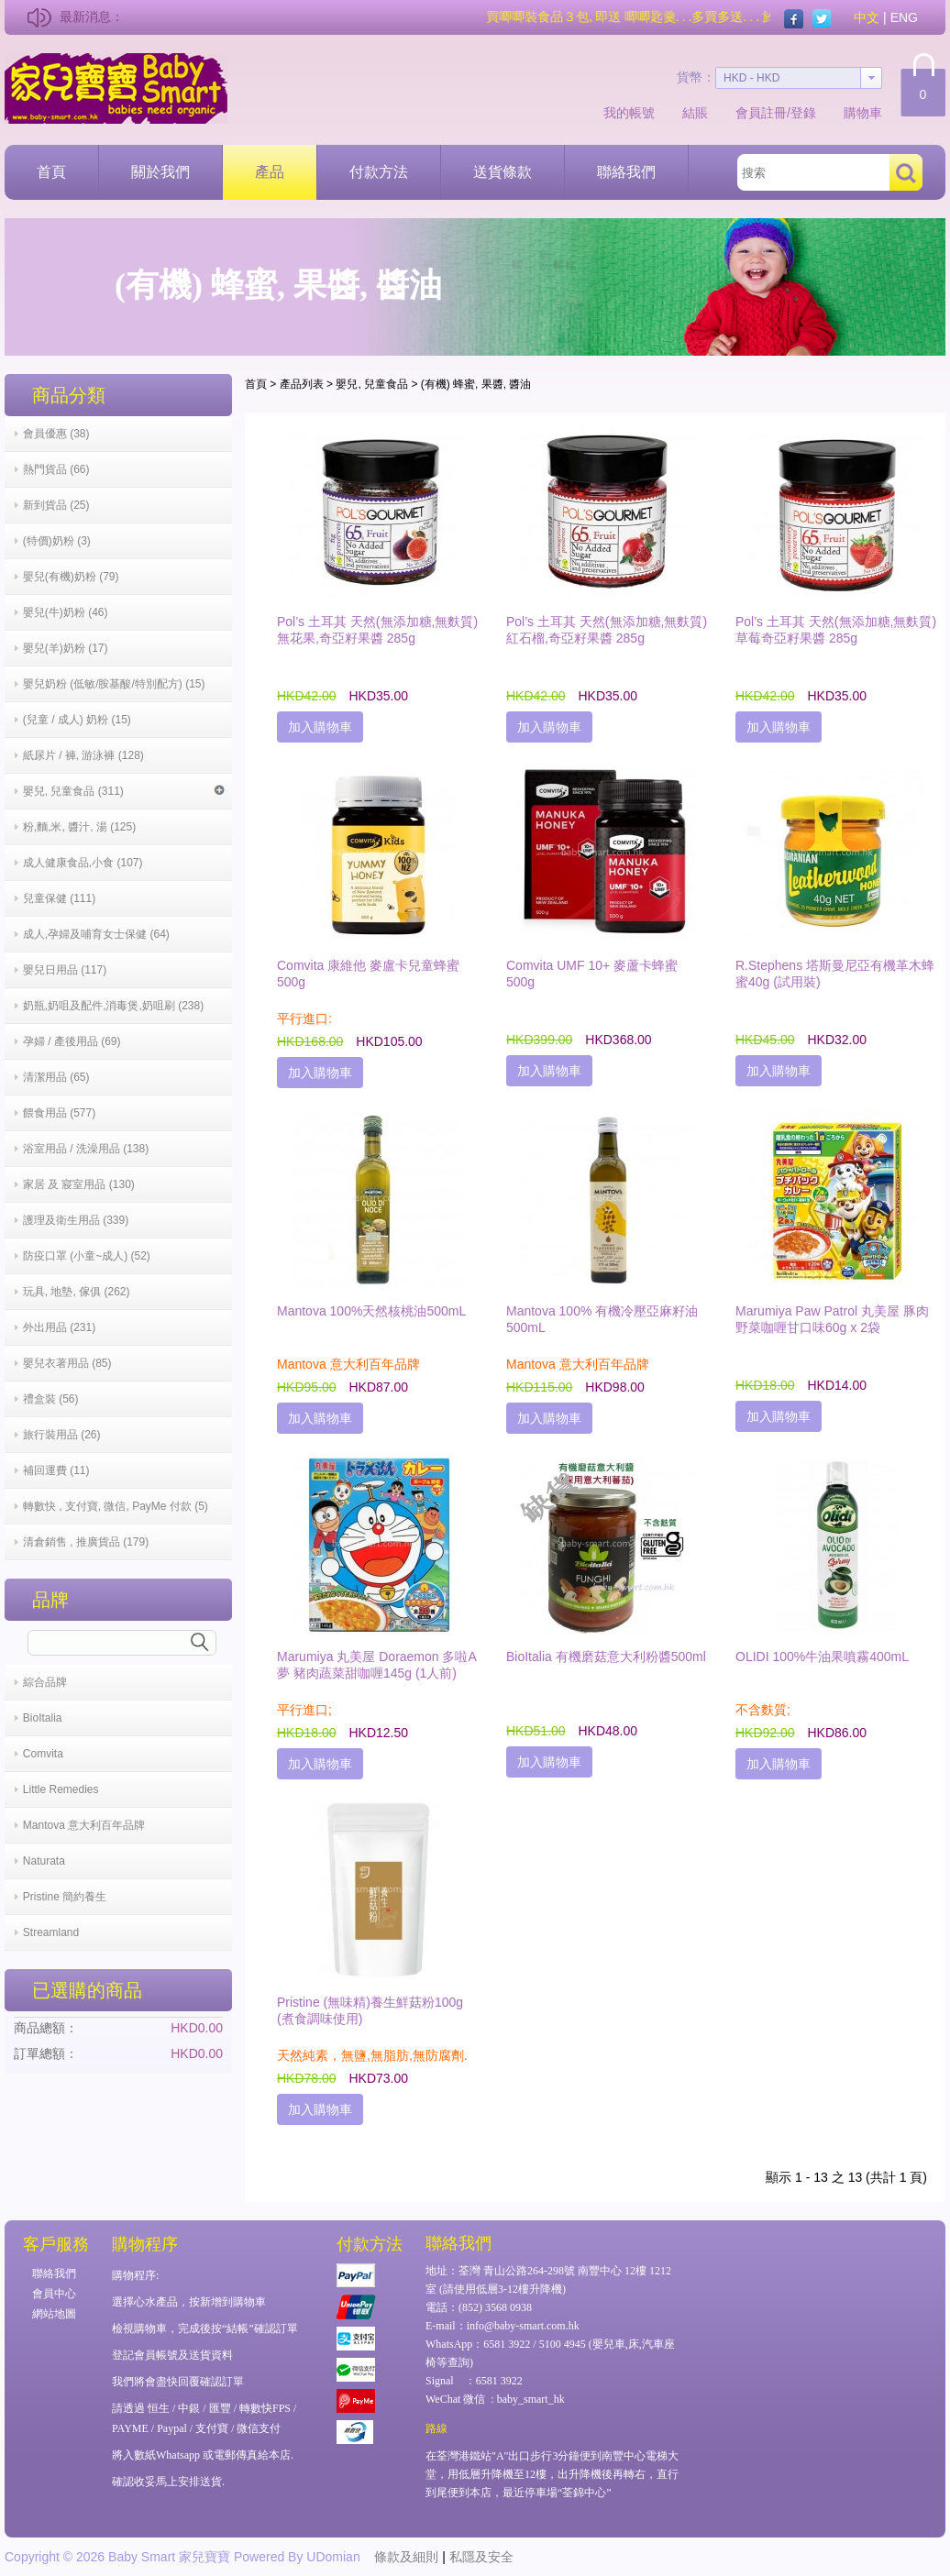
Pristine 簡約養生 (64, 1896)
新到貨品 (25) (56, 505)
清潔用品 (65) (56, 1077)
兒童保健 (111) (59, 898)
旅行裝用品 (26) (62, 1434)
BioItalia (42, 1718)
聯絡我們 (626, 172)
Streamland (51, 1932)
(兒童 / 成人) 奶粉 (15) (77, 719)
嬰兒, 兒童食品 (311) (124, 791)
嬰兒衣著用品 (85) (67, 1363)
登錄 (803, 112)
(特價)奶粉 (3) (57, 540)
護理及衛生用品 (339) (75, 1220)
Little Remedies (61, 1789)
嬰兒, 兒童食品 (372, 384)
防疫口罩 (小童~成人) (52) (86, 1255)
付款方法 (378, 172)
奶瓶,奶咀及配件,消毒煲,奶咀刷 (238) (113, 1005)
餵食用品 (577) (59, 1112)
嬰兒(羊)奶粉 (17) (65, 648)
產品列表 (302, 384)
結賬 (695, 112)
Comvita (43, 1753)
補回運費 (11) (56, 1470)
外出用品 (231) (59, 1327)
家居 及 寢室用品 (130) (79, 1184)
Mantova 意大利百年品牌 (84, 1825)
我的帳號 (629, 112)
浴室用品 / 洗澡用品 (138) (86, 1148)
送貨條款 (502, 172)
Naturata (44, 1861)
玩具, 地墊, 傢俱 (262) (76, 1291)
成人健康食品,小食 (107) (83, 862)
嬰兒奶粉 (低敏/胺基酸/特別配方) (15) (114, 683)
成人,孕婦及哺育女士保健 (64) (96, 934)
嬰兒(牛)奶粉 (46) (65, 612)
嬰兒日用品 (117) (64, 969)
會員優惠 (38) (56, 433)
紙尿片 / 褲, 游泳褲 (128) (83, 755)
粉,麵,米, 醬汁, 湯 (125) (79, 826)
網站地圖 (54, 2313)
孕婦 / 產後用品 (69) (72, 1041)
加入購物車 (320, 727)
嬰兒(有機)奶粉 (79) (71, 576)
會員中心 (54, 2293)
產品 (269, 172)
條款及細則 (406, 2556)
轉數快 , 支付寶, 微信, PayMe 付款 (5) (115, 1506)
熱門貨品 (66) (56, 469)
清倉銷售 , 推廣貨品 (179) (86, 1542)
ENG (904, 17)
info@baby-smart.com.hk (523, 2325)
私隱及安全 (481, 2556)
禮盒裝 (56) (51, 1399)
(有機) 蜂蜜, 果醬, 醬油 (476, 384)
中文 (866, 17)
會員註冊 (761, 112)
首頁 (51, 172)
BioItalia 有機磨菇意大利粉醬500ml (606, 1656)
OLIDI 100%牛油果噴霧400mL (822, 1656)
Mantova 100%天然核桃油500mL (371, 1311)
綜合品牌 (45, 1682)
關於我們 (160, 172)
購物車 (863, 112)
